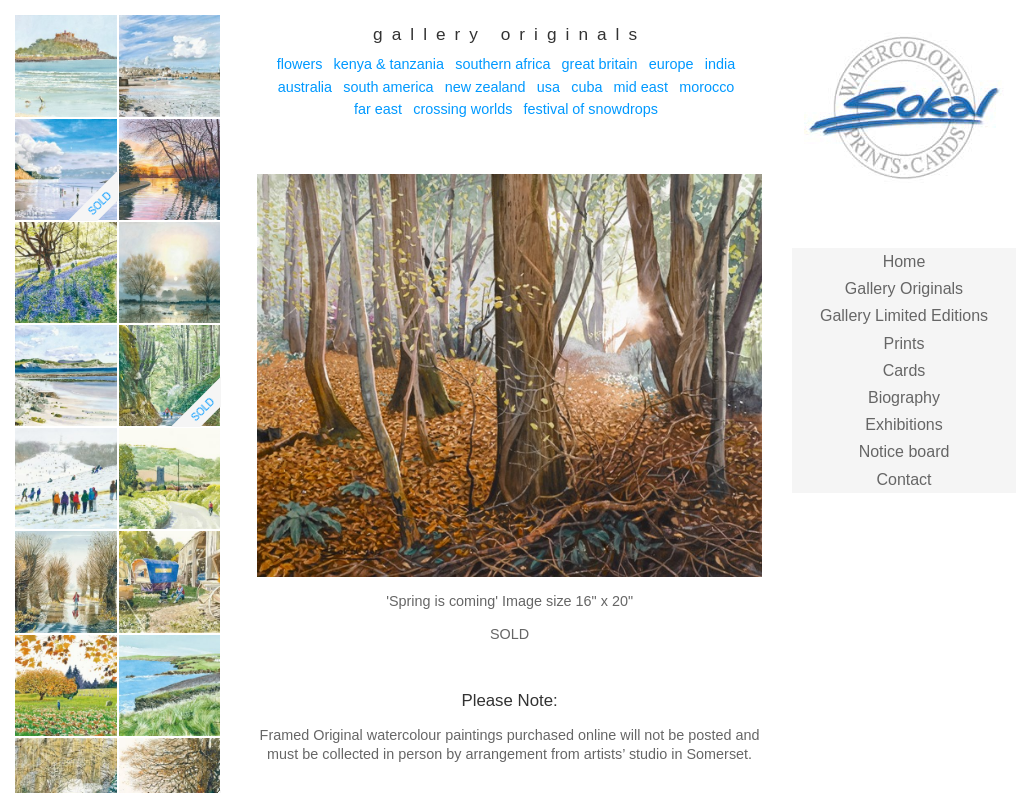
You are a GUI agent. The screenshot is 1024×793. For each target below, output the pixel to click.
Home (904, 261)
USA (548, 87)
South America (388, 87)
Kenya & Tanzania (389, 64)
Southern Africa (502, 64)
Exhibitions (903, 424)
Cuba (586, 87)
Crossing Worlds (462, 109)
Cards (904, 370)
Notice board (904, 451)
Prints (904, 343)
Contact (903, 479)
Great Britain (600, 64)
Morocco (706, 87)
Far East (378, 109)
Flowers (300, 64)
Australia (305, 87)
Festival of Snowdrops (591, 109)
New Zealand (485, 87)
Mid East (641, 87)
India (720, 64)
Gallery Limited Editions (904, 315)
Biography (904, 397)
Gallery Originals (904, 288)
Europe (671, 64)
